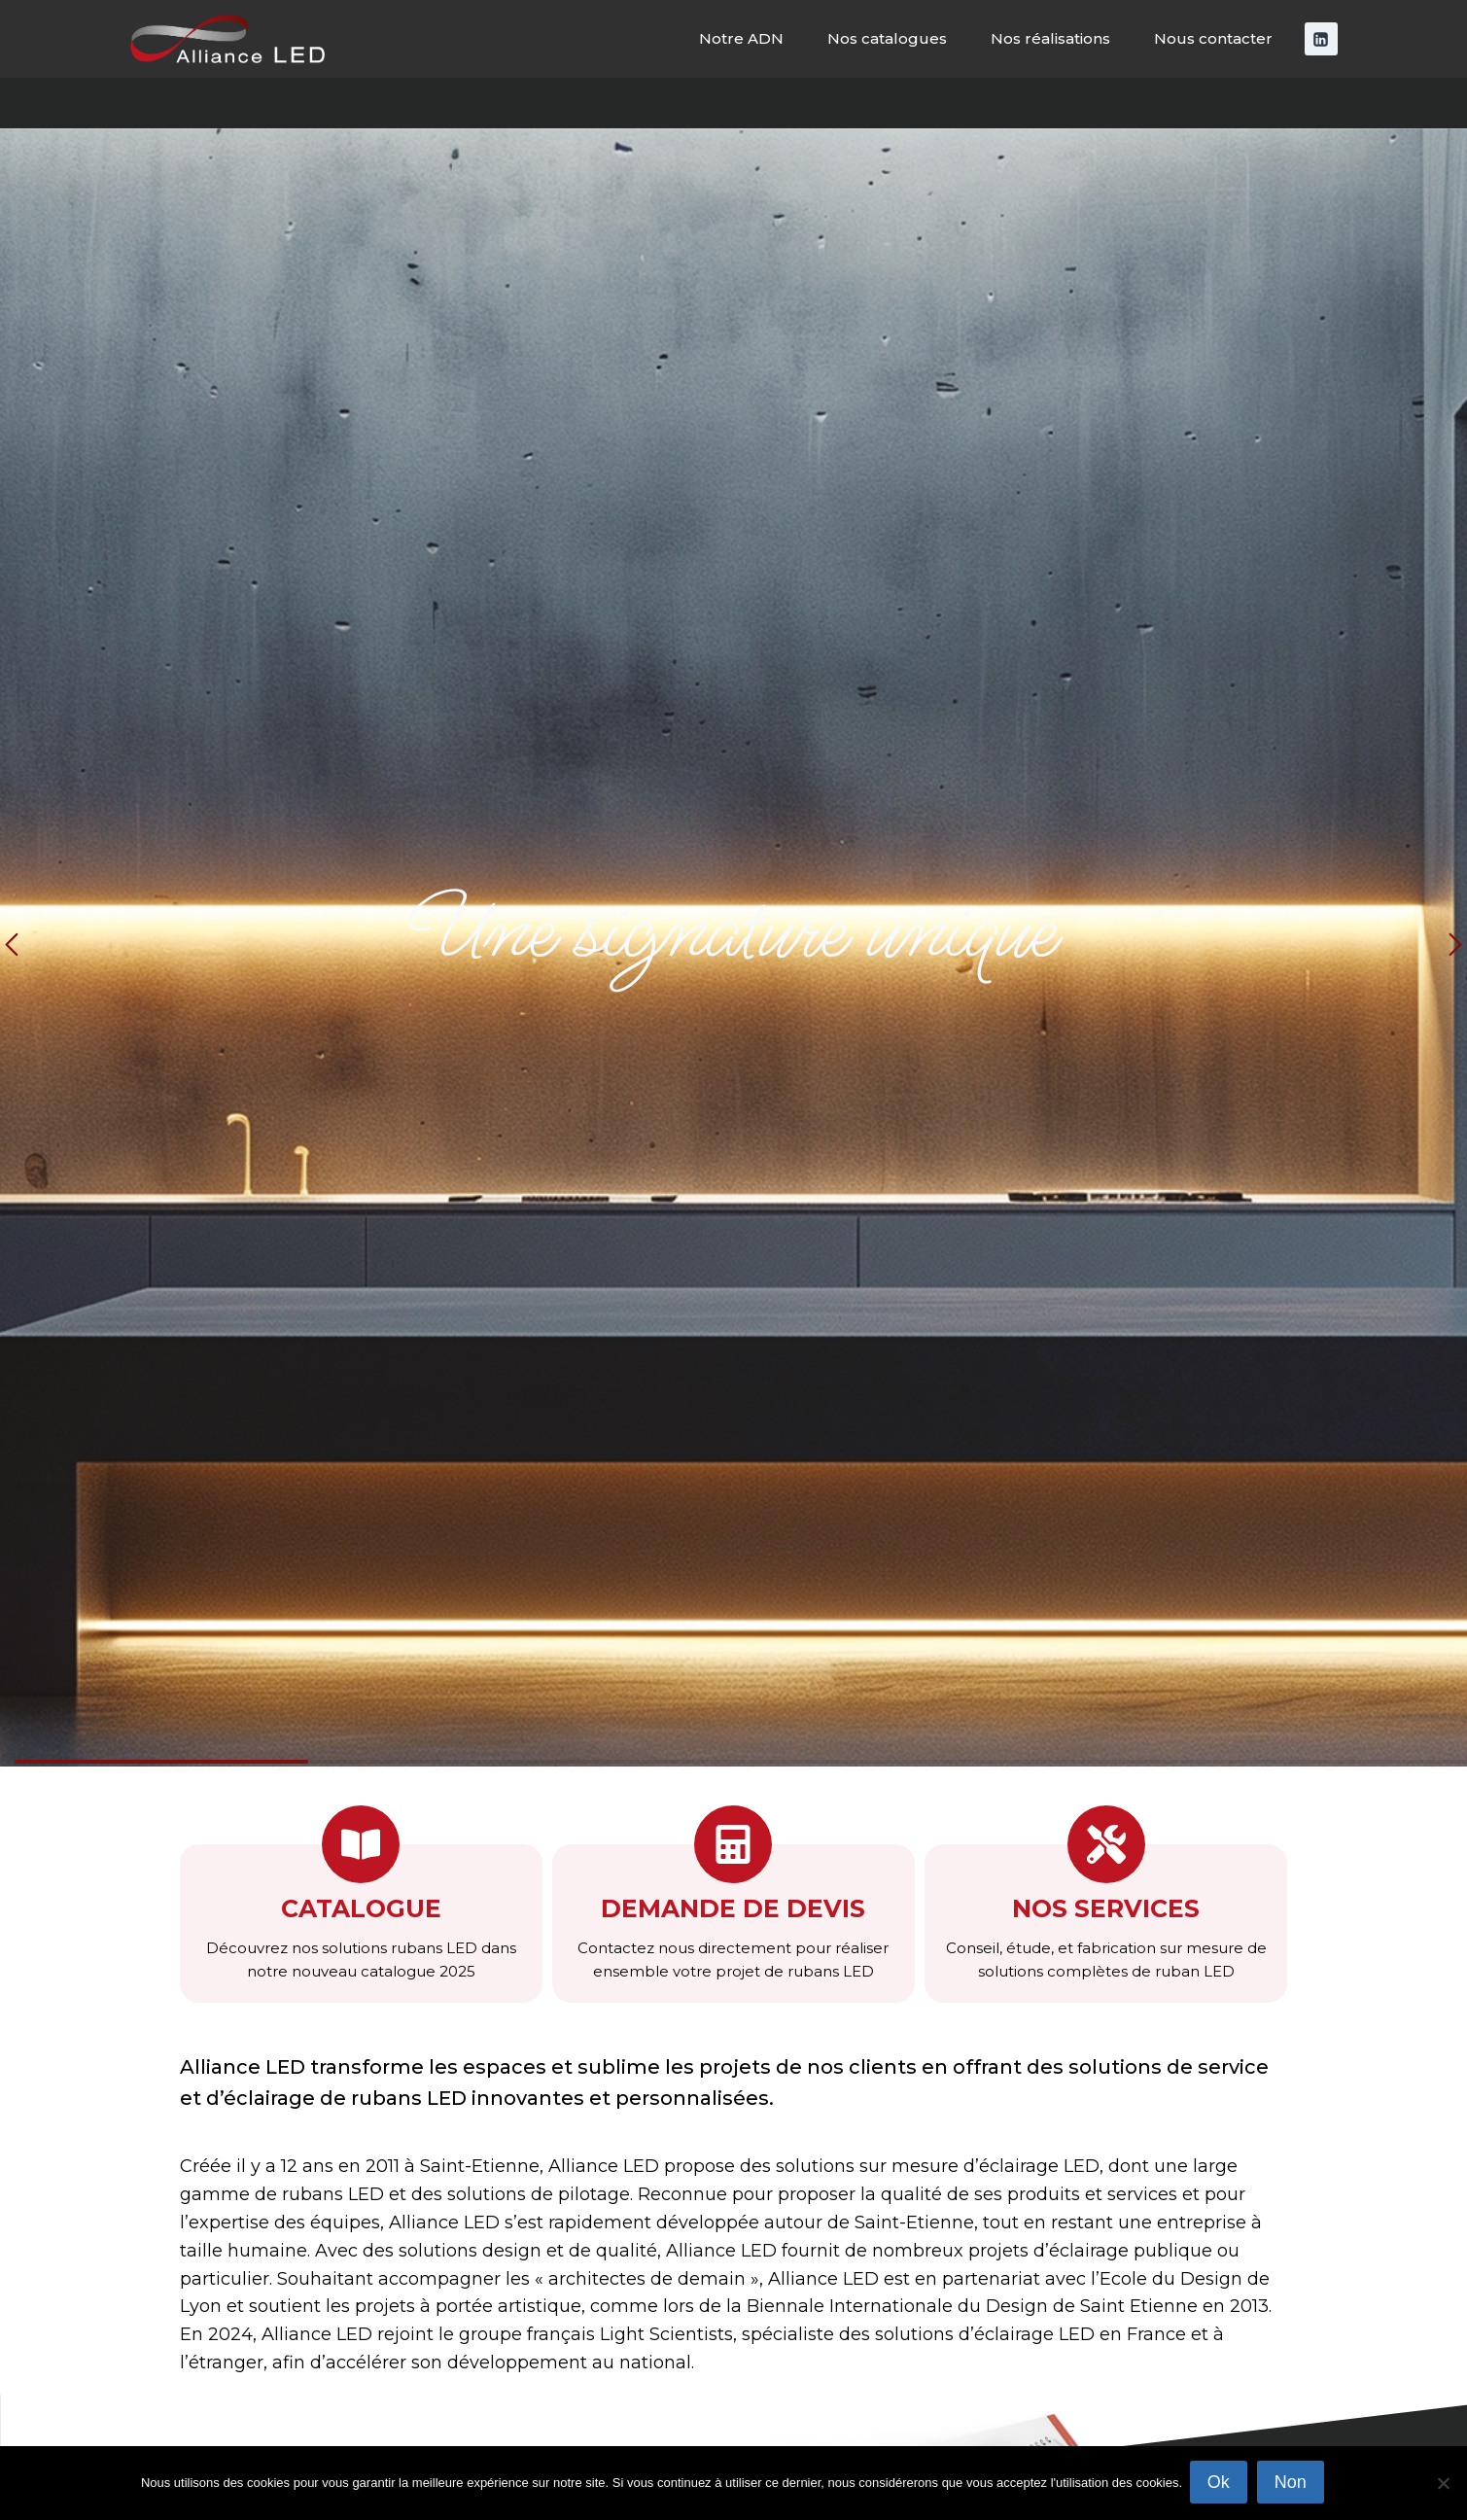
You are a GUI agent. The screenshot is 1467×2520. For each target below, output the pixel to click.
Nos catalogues (887, 38)
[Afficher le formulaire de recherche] (1435, 103)
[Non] (1442, 2484)
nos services (1106, 1908)
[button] (11, 946)
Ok (1220, 2484)
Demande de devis (733, 1908)
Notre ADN (741, 38)
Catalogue (361, 1908)
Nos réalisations (1050, 38)
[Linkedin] (1321, 38)
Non (1292, 2484)
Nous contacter (1213, 38)
